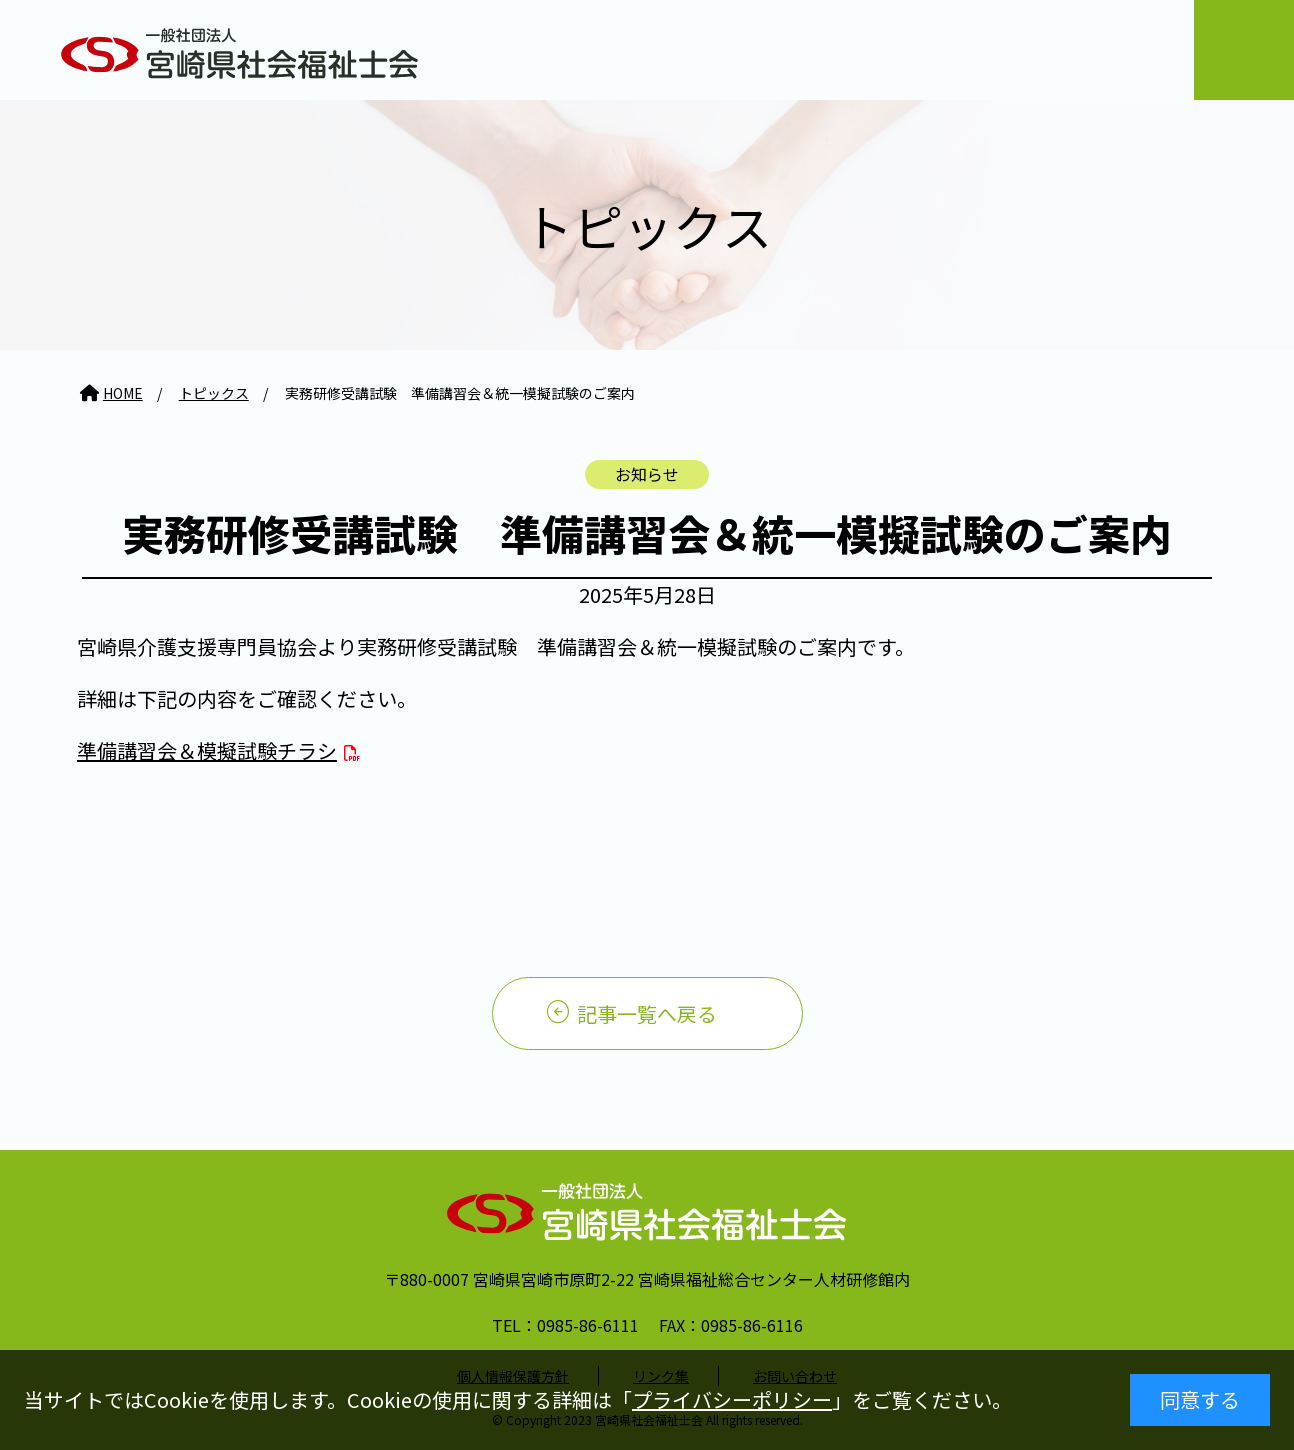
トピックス (214, 393)
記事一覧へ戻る (647, 1013)
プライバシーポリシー (732, 1399)
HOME (123, 393)
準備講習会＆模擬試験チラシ (207, 750)
